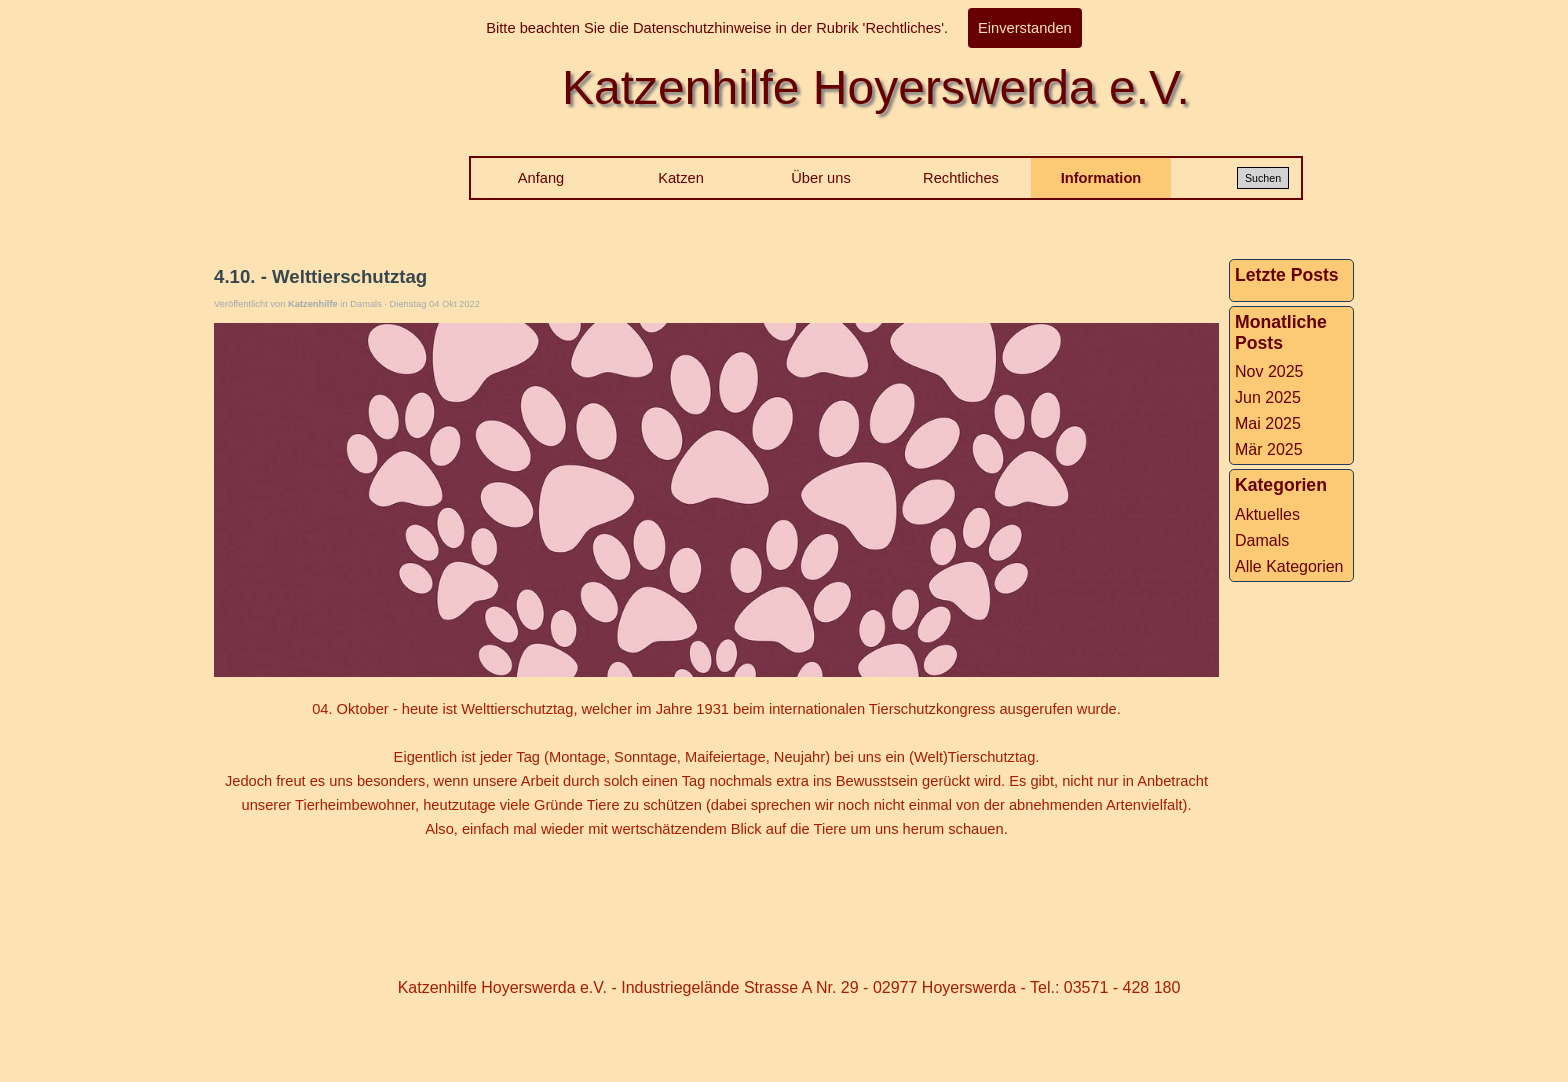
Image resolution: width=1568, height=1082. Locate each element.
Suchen (1263, 178)
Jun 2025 (1268, 397)
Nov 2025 (1269, 371)
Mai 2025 (1268, 423)
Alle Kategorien (1289, 566)
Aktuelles (1267, 514)
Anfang (541, 178)
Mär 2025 (1269, 449)
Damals (1262, 540)
